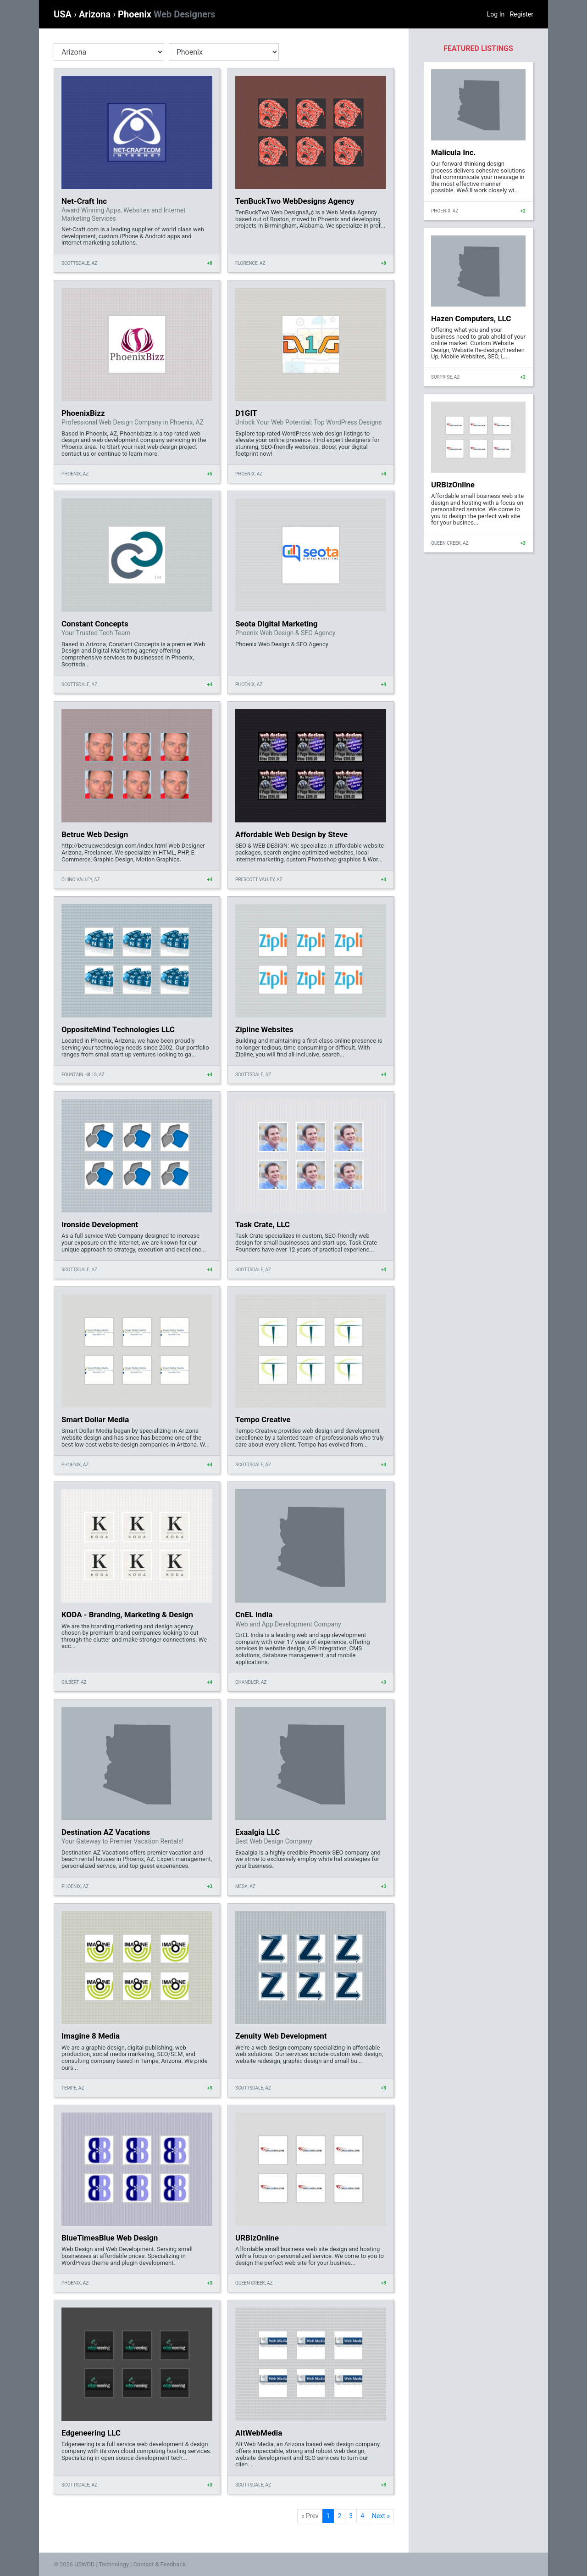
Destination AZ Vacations (105, 1832)
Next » (381, 2516)
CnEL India (253, 1614)
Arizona (96, 14)
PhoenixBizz (83, 413)
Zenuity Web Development (281, 2035)
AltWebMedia (258, 2432)
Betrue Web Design (94, 834)
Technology (114, 2564)
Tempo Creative (262, 1419)
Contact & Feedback (159, 2564)
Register (521, 14)
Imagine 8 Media (90, 2035)
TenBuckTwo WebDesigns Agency (294, 201)
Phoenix (166, 14)
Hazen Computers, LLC (471, 318)
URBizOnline (257, 2237)
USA (64, 14)
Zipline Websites (264, 1029)
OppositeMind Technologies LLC (118, 1029)
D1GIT (246, 413)
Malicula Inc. (453, 152)
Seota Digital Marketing (276, 623)
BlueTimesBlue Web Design (109, 2237)
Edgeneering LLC (91, 2432)
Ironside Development (99, 1224)
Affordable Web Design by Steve (291, 834)
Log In (495, 14)
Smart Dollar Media (95, 1419)
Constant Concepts (94, 623)
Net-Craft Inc (84, 201)
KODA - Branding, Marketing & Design (127, 1614)
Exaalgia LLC (257, 1832)
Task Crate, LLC (262, 1224)
